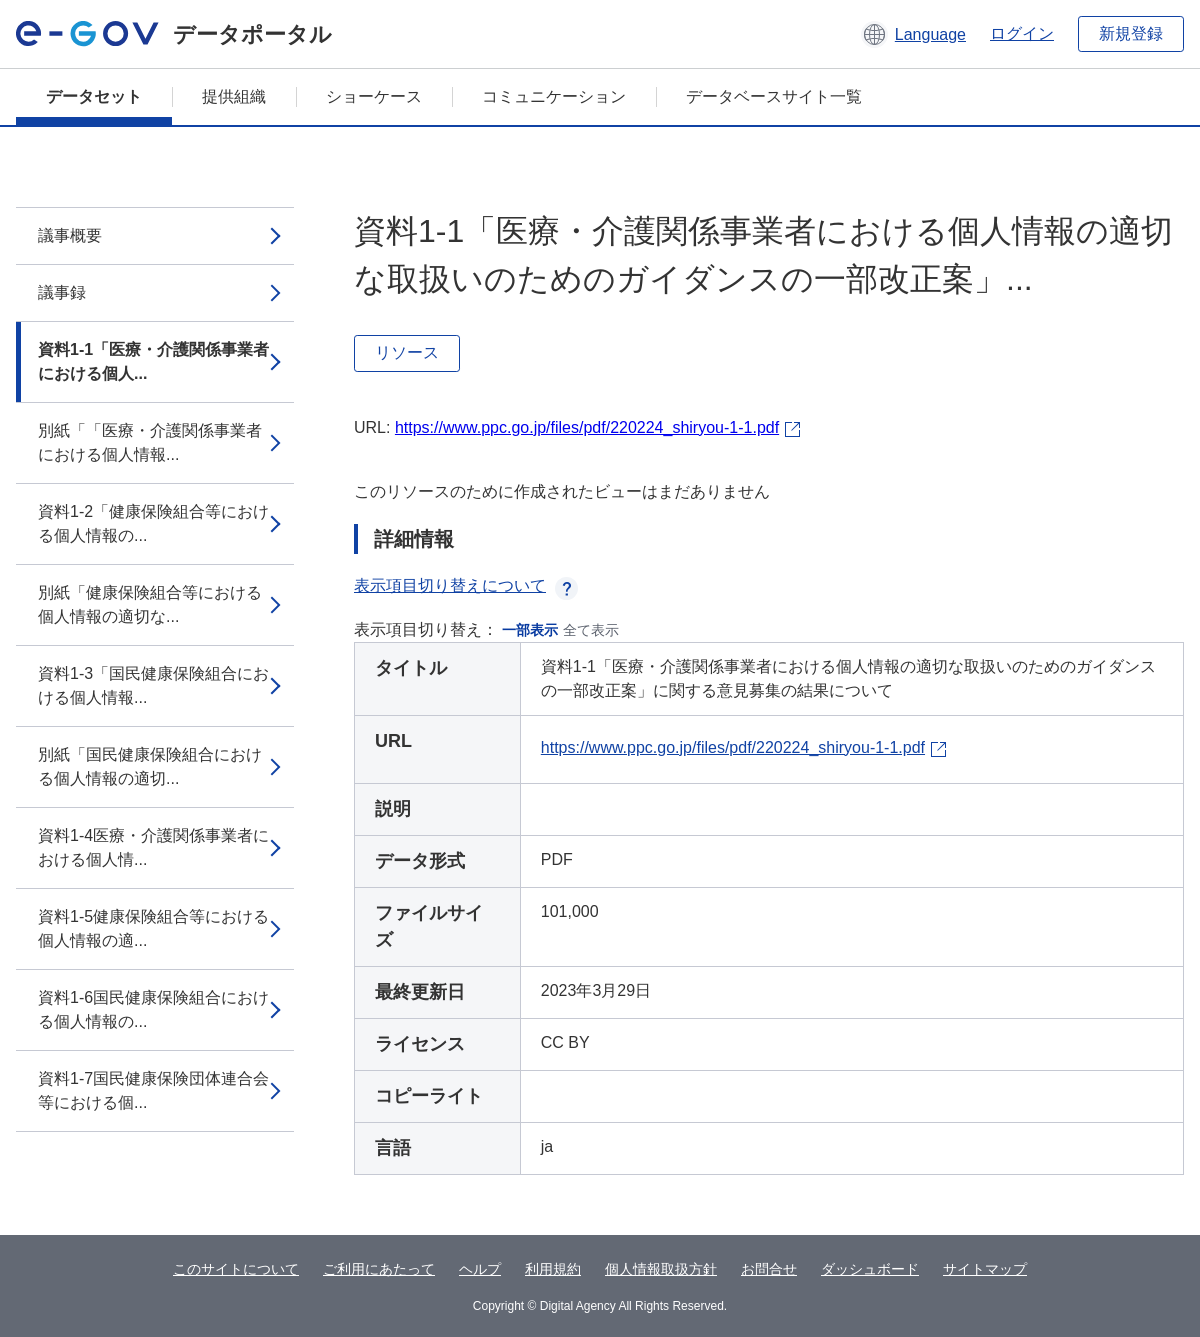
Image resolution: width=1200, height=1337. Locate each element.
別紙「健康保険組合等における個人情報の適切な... (150, 604)
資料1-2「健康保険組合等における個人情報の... (153, 523)
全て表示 (591, 630)
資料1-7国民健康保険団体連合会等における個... (153, 1090)
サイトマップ (985, 1269)
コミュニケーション (554, 96)
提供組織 (234, 96)
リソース (407, 352)
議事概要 (70, 235)
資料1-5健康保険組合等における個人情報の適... (153, 928)
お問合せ (769, 1269)
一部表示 (530, 630)
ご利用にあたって (379, 1269)
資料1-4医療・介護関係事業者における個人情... (153, 847)
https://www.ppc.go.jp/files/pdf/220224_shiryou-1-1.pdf (587, 427)
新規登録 (1131, 33)
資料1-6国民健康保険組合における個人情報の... (153, 1009)
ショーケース (374, 96)
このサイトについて (236, 1269)
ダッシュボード (870, 1269)
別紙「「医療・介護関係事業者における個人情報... (150, 442)
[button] (913, 34)
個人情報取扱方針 (661, 1269)
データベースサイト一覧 (774, 96)
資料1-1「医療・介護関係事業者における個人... (153, 361)
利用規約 (553, 1269)
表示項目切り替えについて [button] (466, 585)
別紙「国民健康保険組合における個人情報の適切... (150, 766)
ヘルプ (480, 1269)
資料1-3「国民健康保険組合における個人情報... (153, 685)
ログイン (1022, 33)
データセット (94, 96)
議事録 (62, 292)
